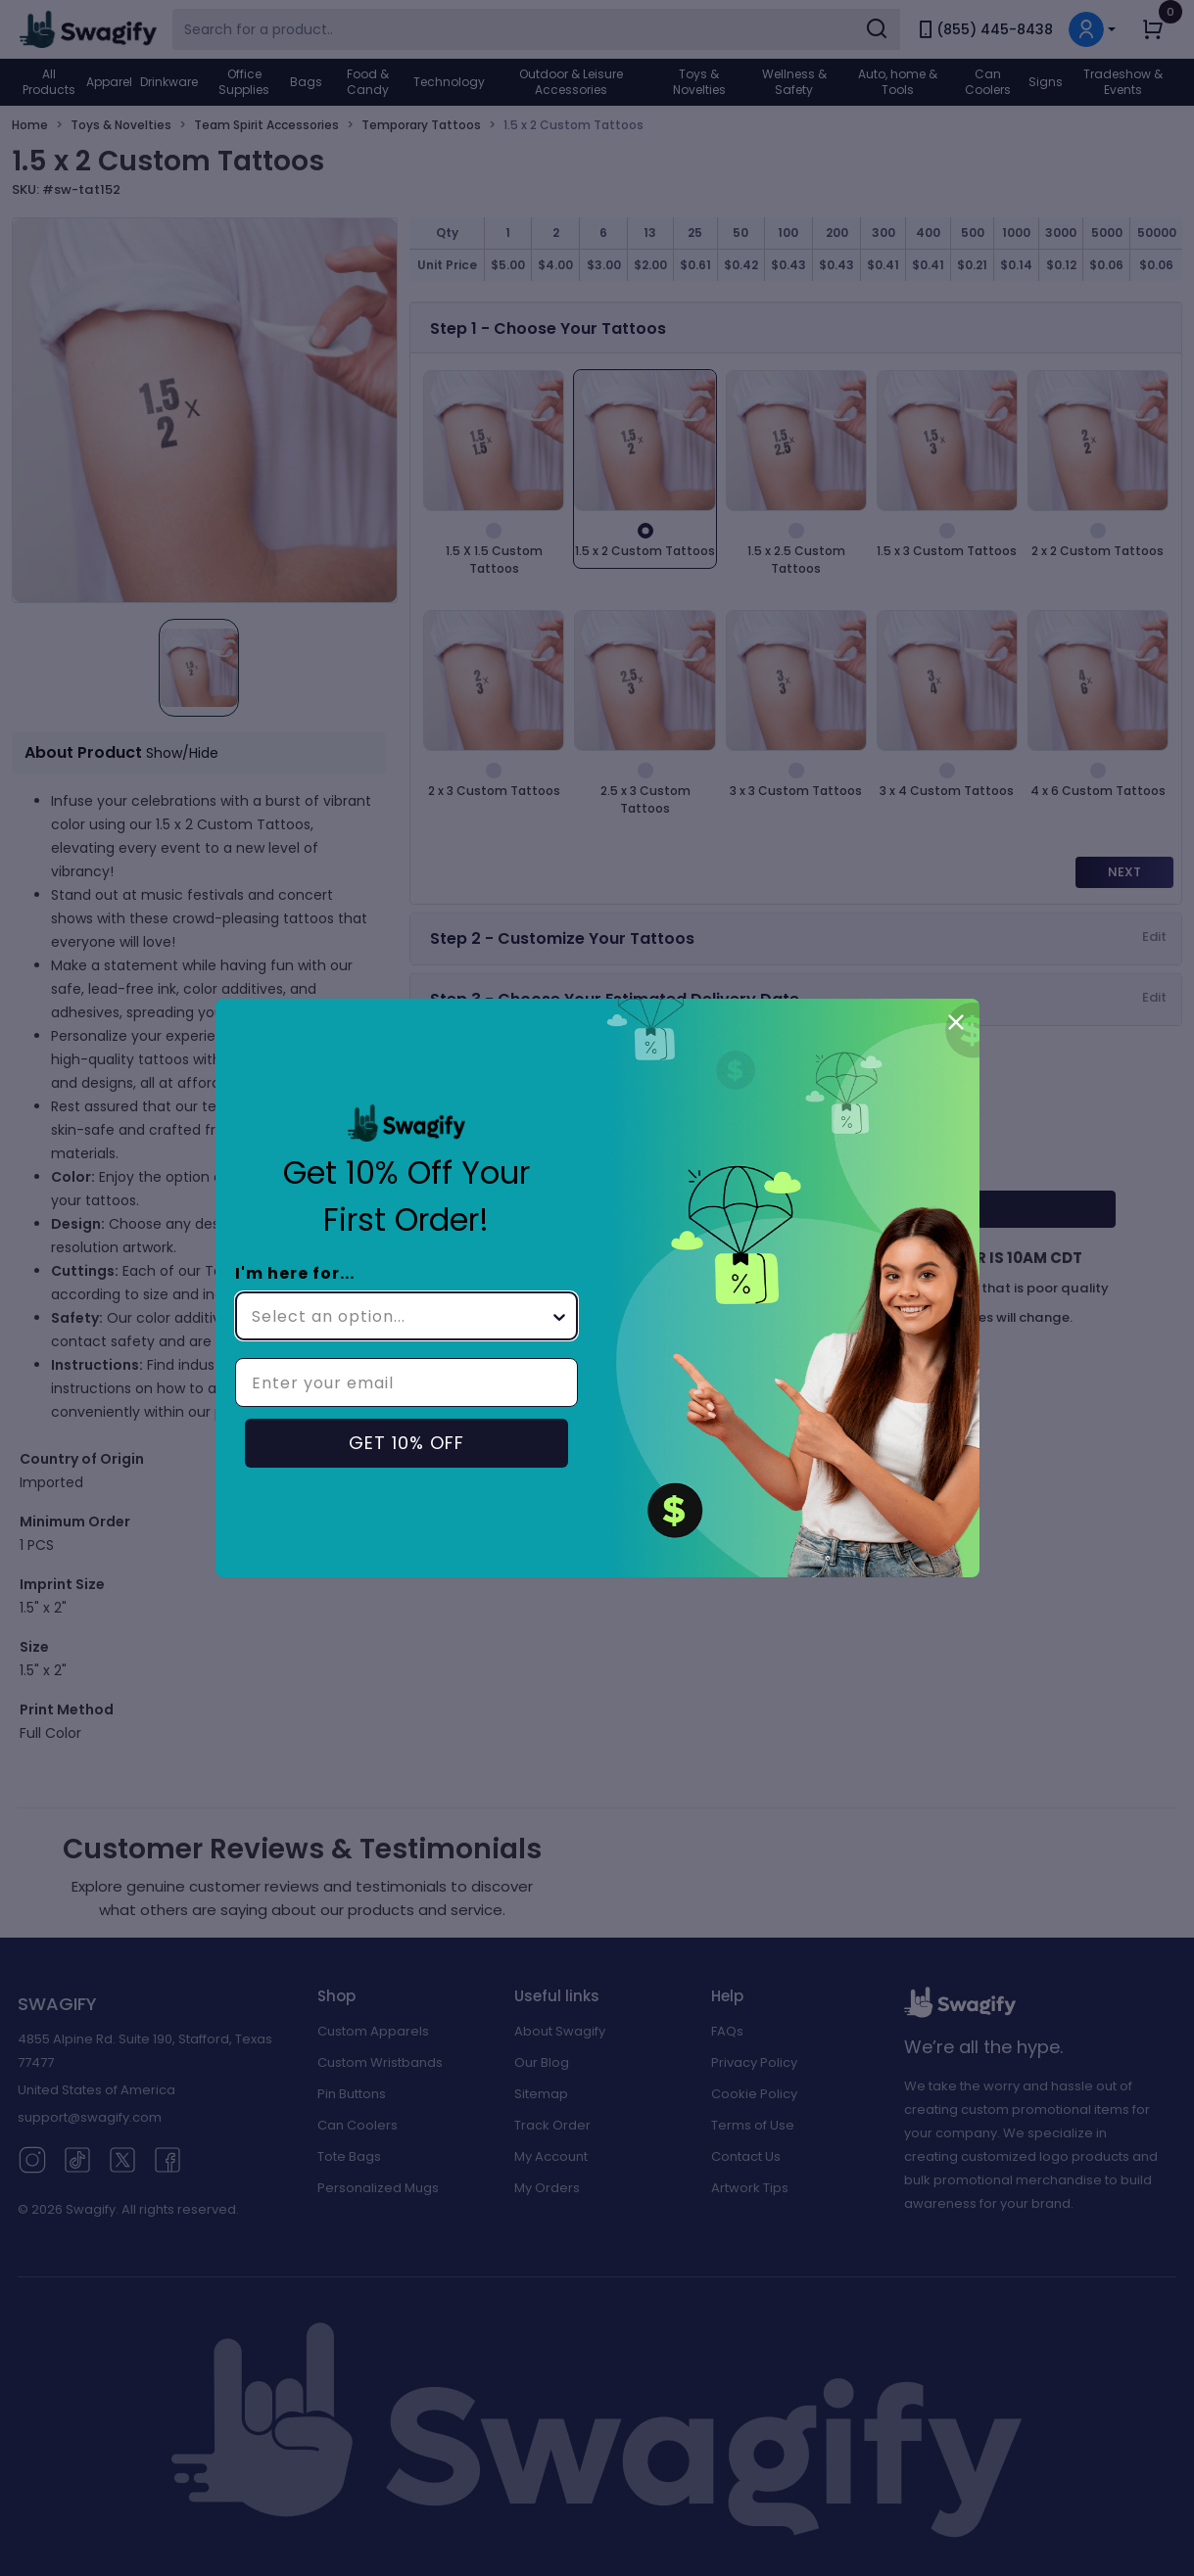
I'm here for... (295, 1273)
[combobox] (400, 1315)
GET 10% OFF (406, 1442)
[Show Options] (559, 1315)
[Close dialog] (956, 1022)
